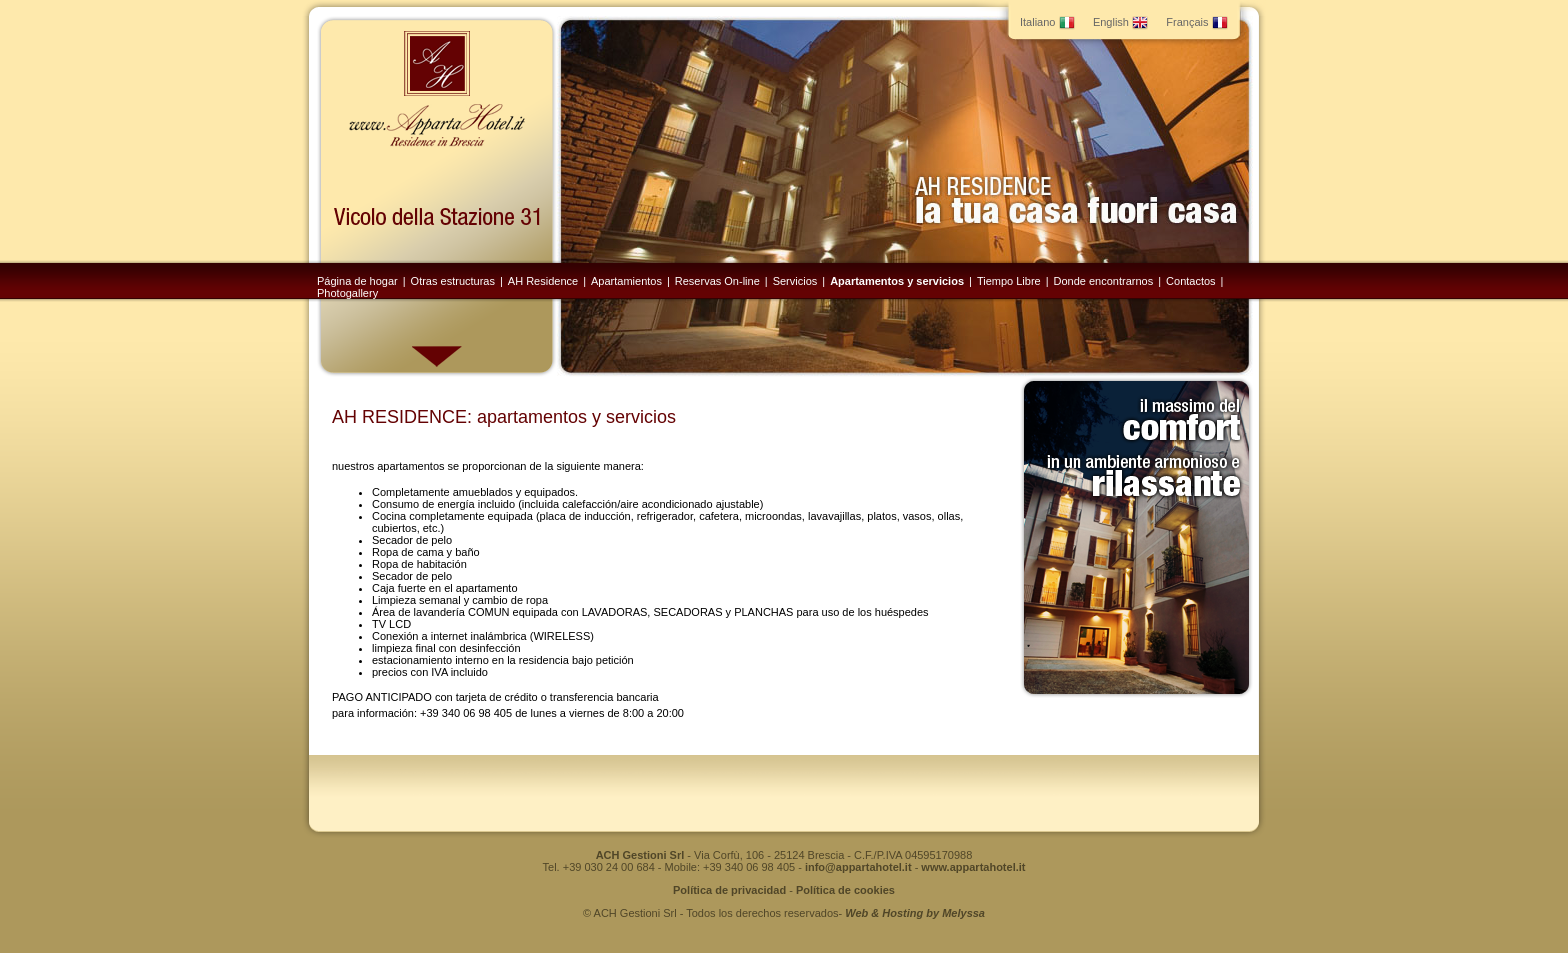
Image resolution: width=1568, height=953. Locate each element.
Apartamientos (626, 281)
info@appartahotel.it (858, 867)
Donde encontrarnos (1104, 281)
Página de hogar (357, 281)
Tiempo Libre (1009, 281)
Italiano (1047, 22)
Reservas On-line (717, 281)
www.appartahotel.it (973, 867)
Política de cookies (845, 890)
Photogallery (347, 293)
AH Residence (543, 281)
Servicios (795, 281)
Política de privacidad (729, 890)
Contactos (1191, 281)
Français (1196, 22)
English (1120, 22)
